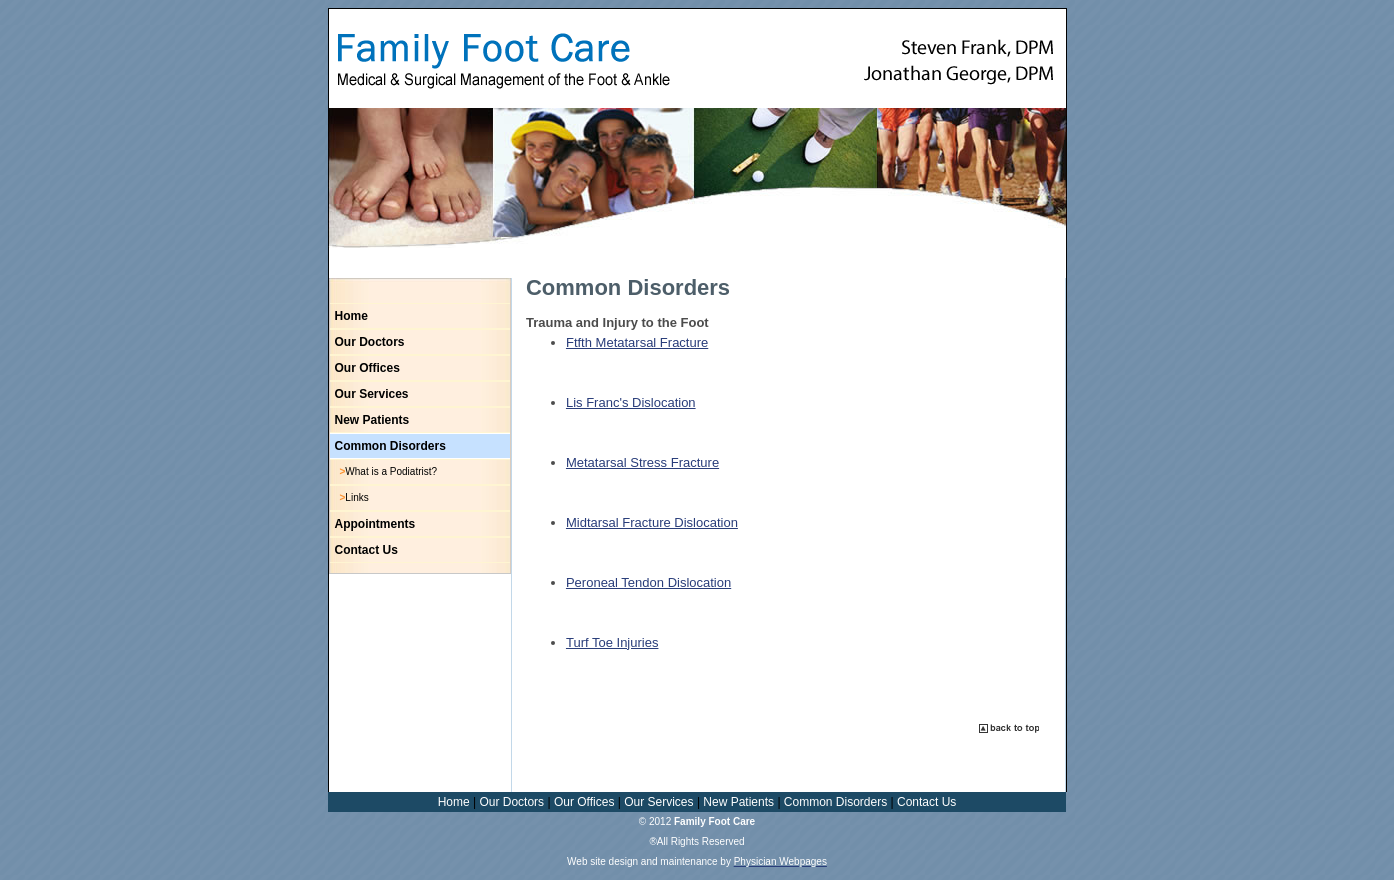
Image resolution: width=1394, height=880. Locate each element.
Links (356, 497)
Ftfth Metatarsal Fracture (637, 342)
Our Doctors (370, 342)
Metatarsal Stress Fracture (642, 462)
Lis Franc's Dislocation (631, 402)
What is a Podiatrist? (391, 471)
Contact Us (366, 550)
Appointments (375, 524)
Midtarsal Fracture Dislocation (652, 522)
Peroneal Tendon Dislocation (648, 582)
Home (351, 316)
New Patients (372, 420)
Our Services (372, 394)
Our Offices (367, 368)
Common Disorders (390, 446)
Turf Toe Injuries (612, 642)
